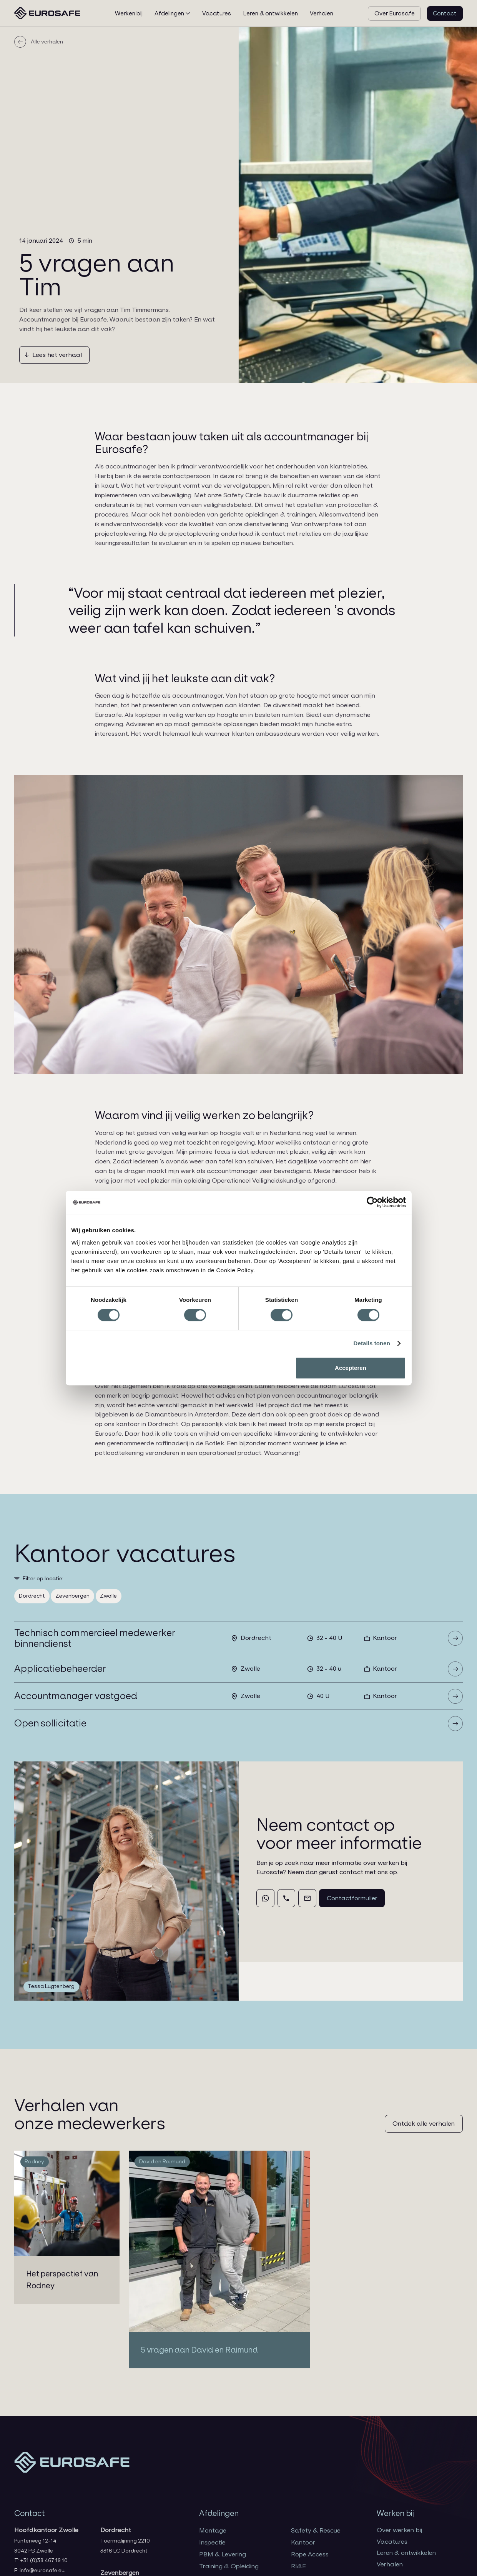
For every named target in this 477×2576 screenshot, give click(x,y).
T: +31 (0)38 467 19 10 (41, 2560)
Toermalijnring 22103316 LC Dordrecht (125, 2546)
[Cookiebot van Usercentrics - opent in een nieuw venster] (372, 1202)
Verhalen (390, 2564)
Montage (212, 2530)
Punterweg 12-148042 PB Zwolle (35, 2546)
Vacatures (392, 2541)
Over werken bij (399, 2530)
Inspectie (212, 2542)
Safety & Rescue (316, 2530)
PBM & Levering (222, 2554)
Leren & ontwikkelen (406, 2552)
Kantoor (303, 2542)
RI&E (298, 2566)
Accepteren (350, 1368)
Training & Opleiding (229, 2566)
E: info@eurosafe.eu (39, 2570)
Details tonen (372, 1343)
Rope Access (310, 2554)
